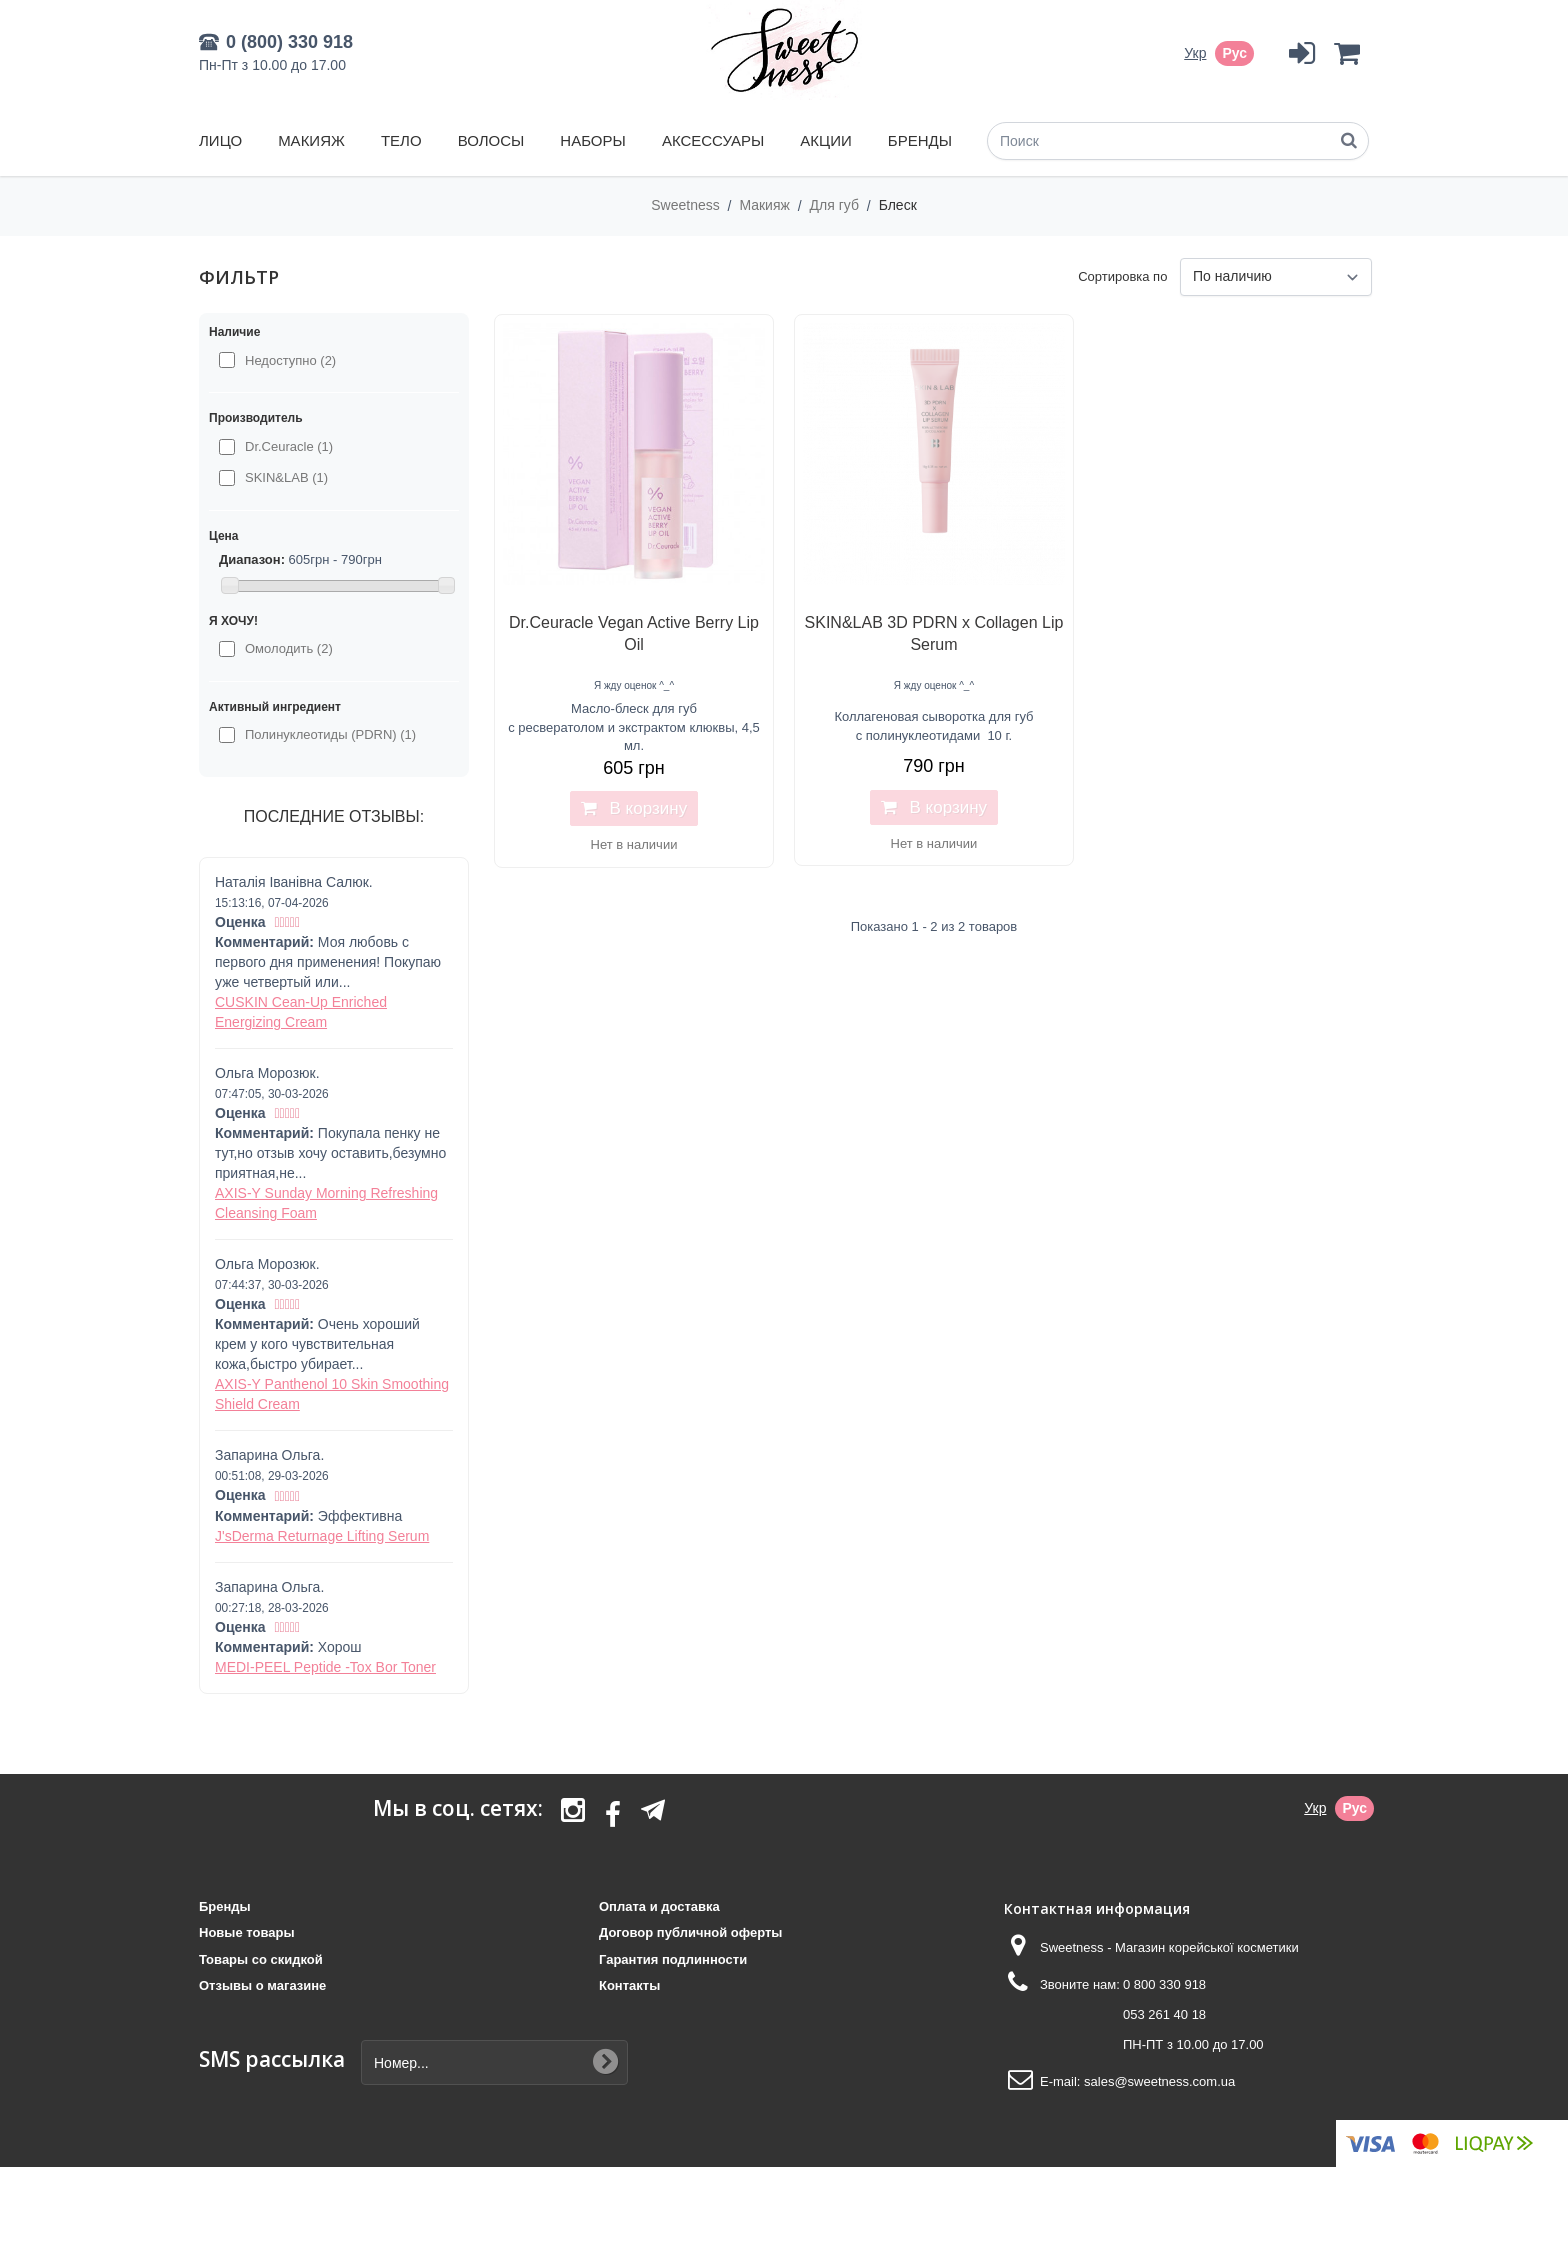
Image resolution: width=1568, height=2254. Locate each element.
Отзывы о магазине (262, 1985)
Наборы (592, 140)
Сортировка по (1122, 276)
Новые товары (247, 1932)
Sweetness (687, 205)
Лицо (220, 140)
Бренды (920, 140)
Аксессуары (713, 140)
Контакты (629, 1985)
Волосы (491, 140)
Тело (401, 140)
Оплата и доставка (659, 1906)
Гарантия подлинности (673, 1959)
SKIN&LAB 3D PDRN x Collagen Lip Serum (934, 633)
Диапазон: (252, 559)
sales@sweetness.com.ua (1159, 2081)
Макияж (311, 140)
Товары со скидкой (261, 1959)
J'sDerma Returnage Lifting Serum (322, 1536)
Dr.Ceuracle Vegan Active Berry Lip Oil (634, 633)
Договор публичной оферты (690, 1932)
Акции (825, 140)
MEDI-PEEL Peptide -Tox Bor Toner (325, 1667)
